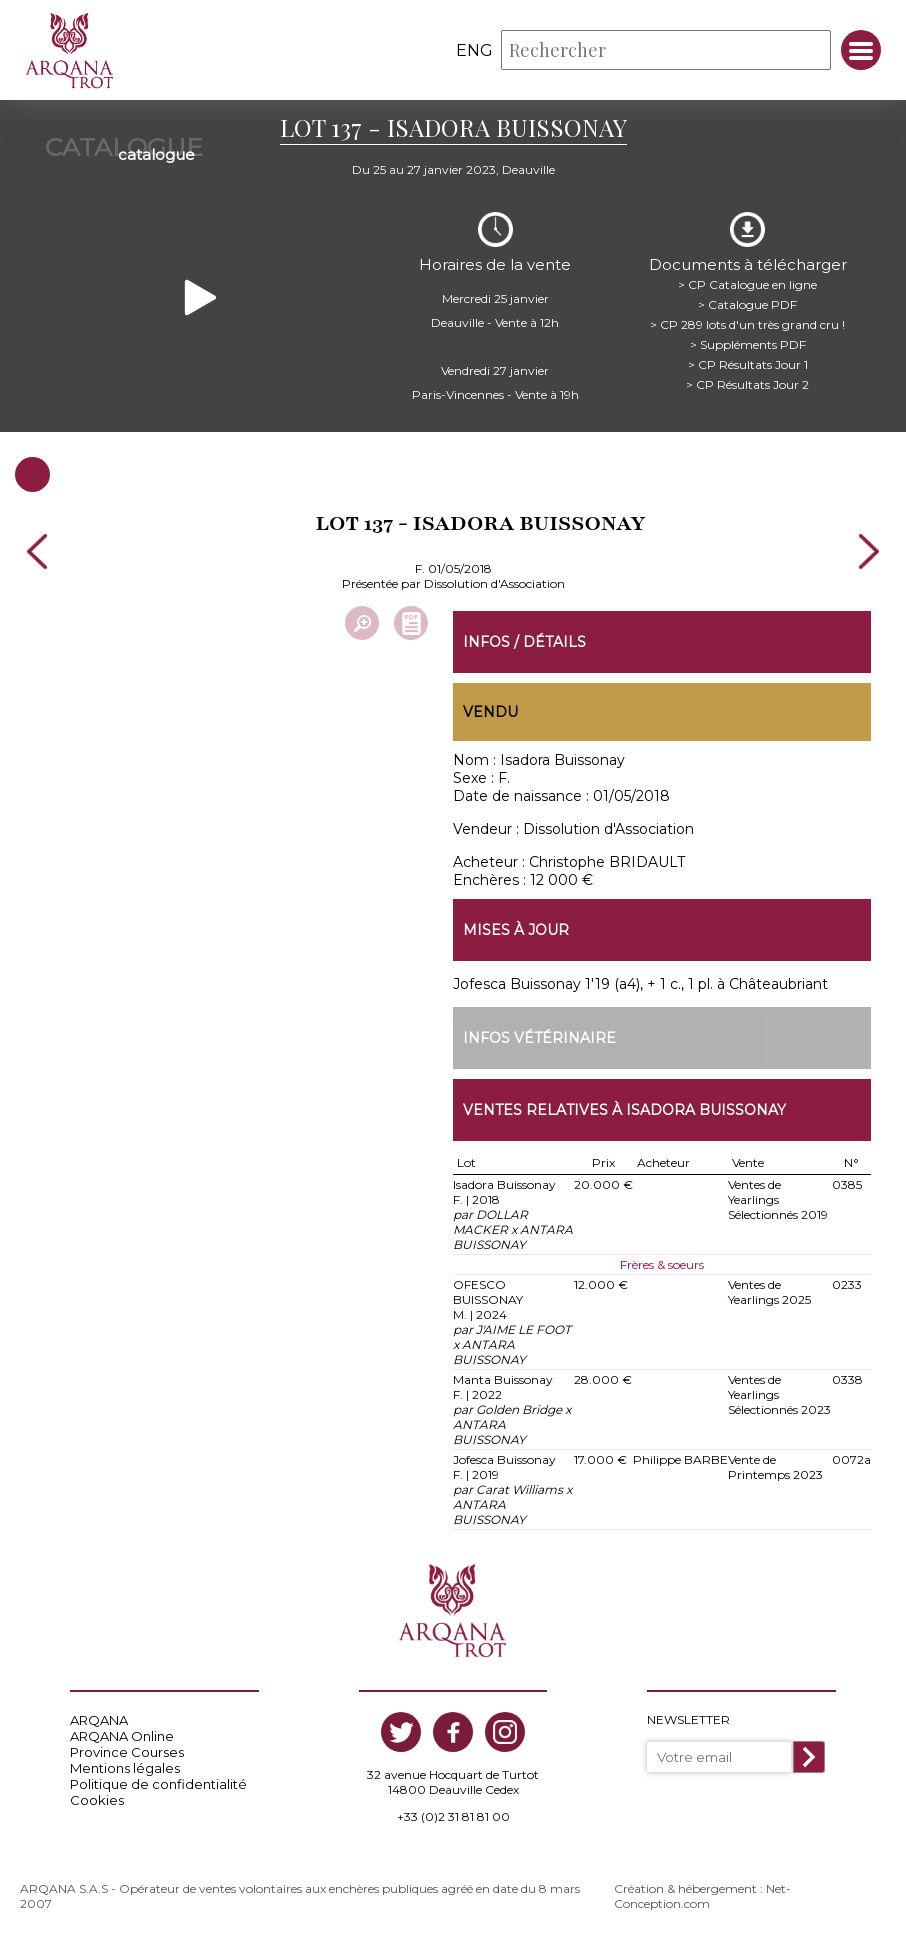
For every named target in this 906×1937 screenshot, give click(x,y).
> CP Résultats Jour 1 (748, 364)
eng (474, 50)
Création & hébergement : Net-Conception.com (702, 1896)
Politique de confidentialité (158, 1784)
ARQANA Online (122, 1736)
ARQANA (99, 1720)
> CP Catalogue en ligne (747, 284)
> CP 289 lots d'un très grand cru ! (747, 324)
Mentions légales (125, 1768)
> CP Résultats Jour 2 (747, 384)
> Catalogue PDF (747, 304)
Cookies (97, 1800)
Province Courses (127, 1752)
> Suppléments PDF (748, 344)
